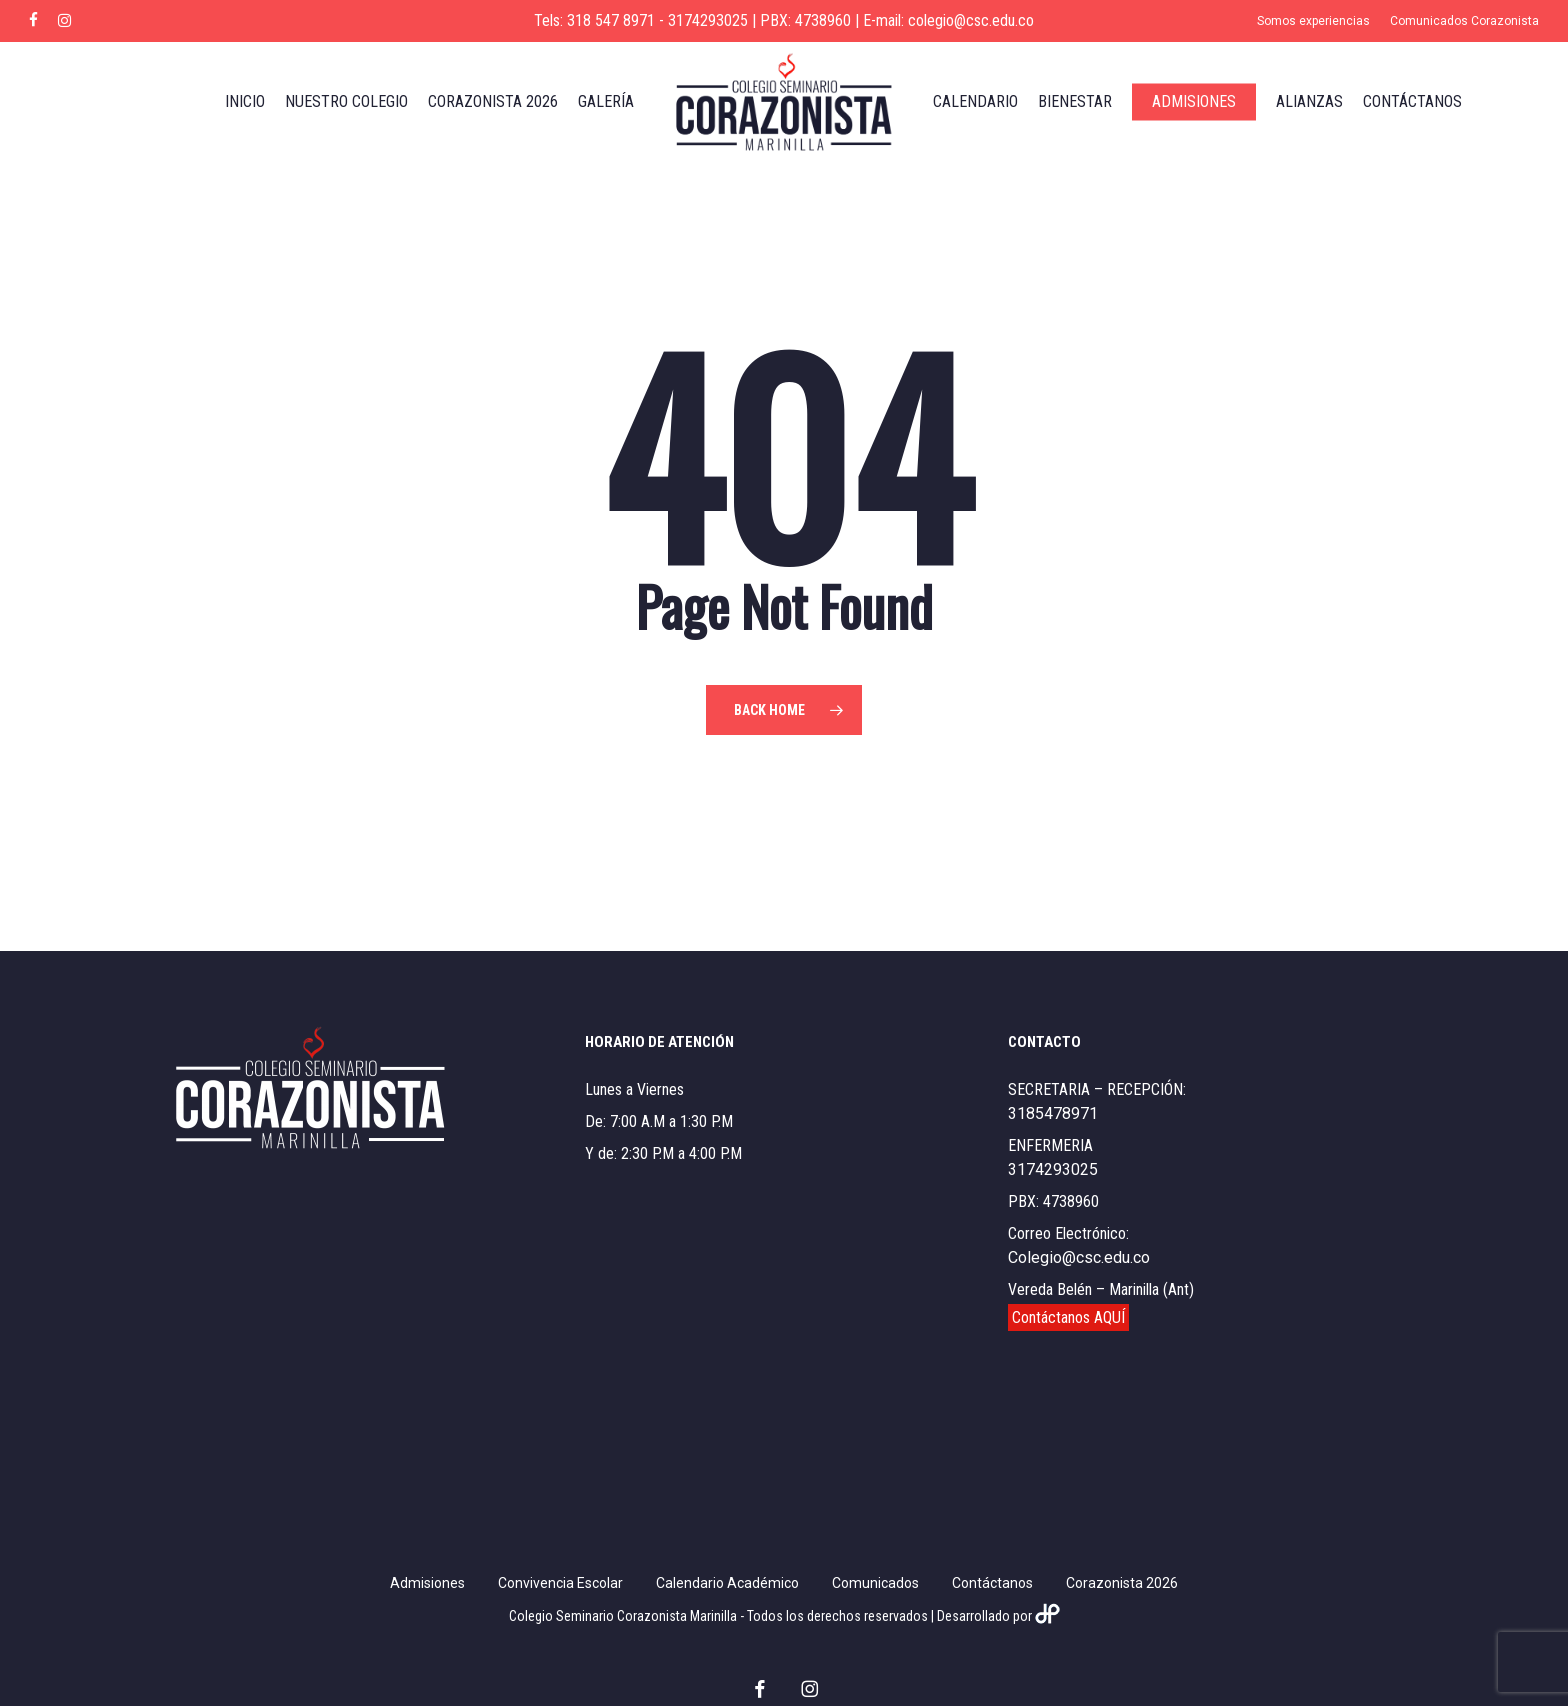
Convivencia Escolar (560, 1583)
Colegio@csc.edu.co (1079, 1257)
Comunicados (875, 1583)
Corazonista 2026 (1122, 1583)
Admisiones (427, 1583)
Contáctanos (992, 1583)
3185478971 (1053, 1113)
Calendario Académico (727, 1583)
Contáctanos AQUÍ (1068, 1317)
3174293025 (1053, 1169)
